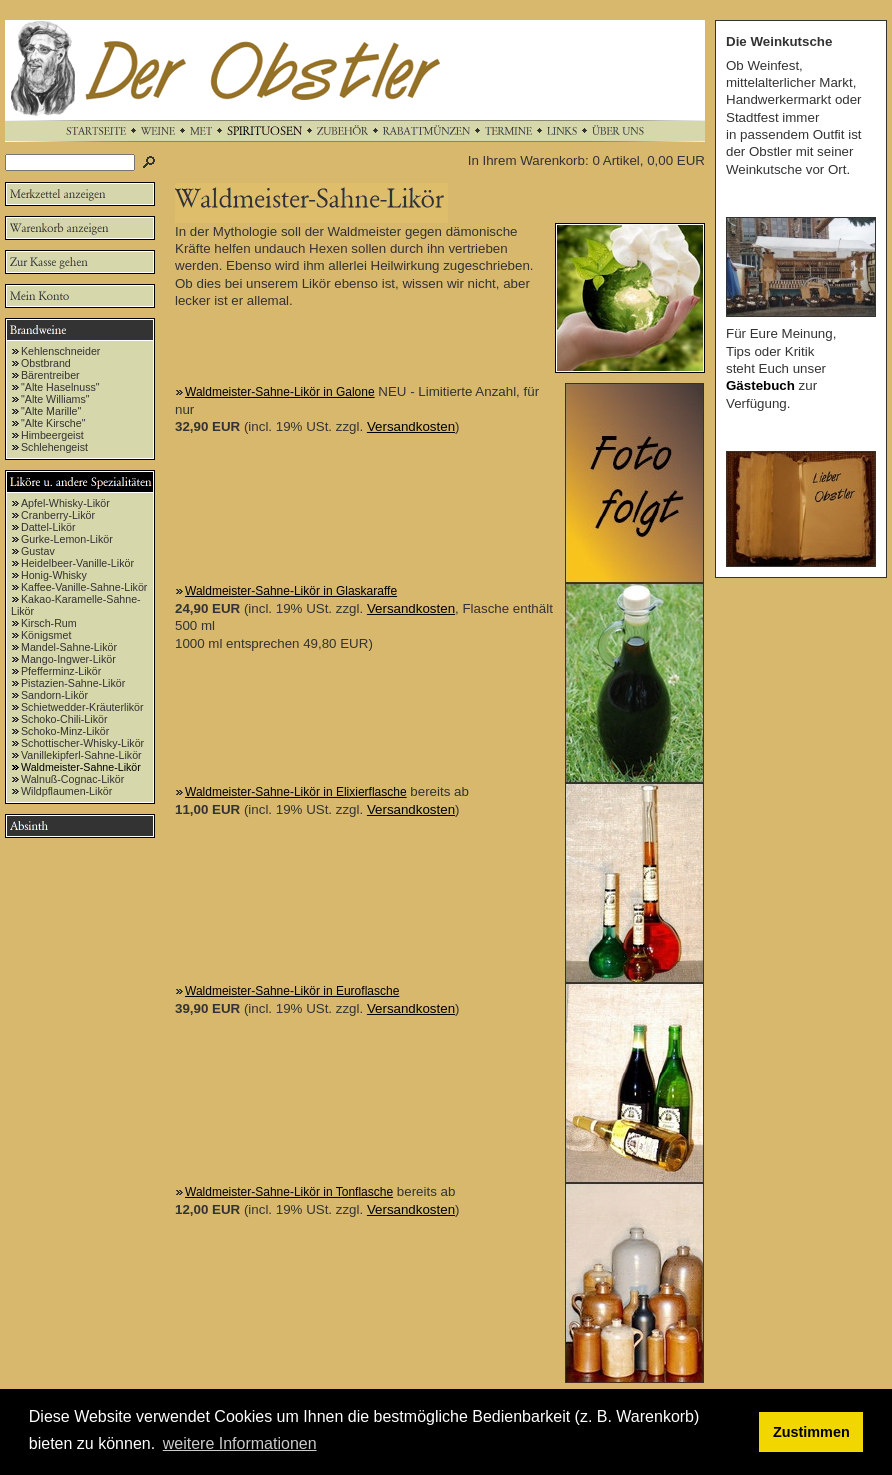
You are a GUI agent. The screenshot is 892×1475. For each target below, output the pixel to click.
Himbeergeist (52, 435)
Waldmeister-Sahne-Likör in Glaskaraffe (291, 591)
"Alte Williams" (55, 399)
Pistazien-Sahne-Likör (73, 683)
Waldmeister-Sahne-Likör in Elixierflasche (296, 792)
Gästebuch (760, 385)
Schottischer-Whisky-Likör (82, 743)
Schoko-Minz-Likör (65, 731)
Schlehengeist (54, 447)
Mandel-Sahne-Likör (69, 647)
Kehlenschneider (60, 351)
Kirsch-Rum (49, 623)
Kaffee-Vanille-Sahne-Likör (84, 587)
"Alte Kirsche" (53, 423)
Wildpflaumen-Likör (66, 791)
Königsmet (46, 635)
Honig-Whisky (54, 575)
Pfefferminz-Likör (61, 671)
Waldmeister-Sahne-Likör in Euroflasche (292, 991)
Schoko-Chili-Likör (64, 719)
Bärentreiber (50, 375)
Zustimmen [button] (811, 1432)
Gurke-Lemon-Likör (67, 539)
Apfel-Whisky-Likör (65, 503)
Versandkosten (411, 426)
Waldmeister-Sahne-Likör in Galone (280, 392)
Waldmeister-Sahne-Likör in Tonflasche (289, 1192)
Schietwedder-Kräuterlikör (82, 707)
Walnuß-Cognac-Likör (72, 779)
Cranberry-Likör (58, 515)
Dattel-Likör (48, 527)
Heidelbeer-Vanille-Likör (77, 563)
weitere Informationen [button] (240, 1443)
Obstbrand (46, 363)
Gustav (38, 551)
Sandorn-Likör (54, 695)
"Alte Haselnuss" (60, 387)
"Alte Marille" (51, 411)
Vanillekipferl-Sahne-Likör (81, 755)
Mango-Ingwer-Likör (68, 659)
